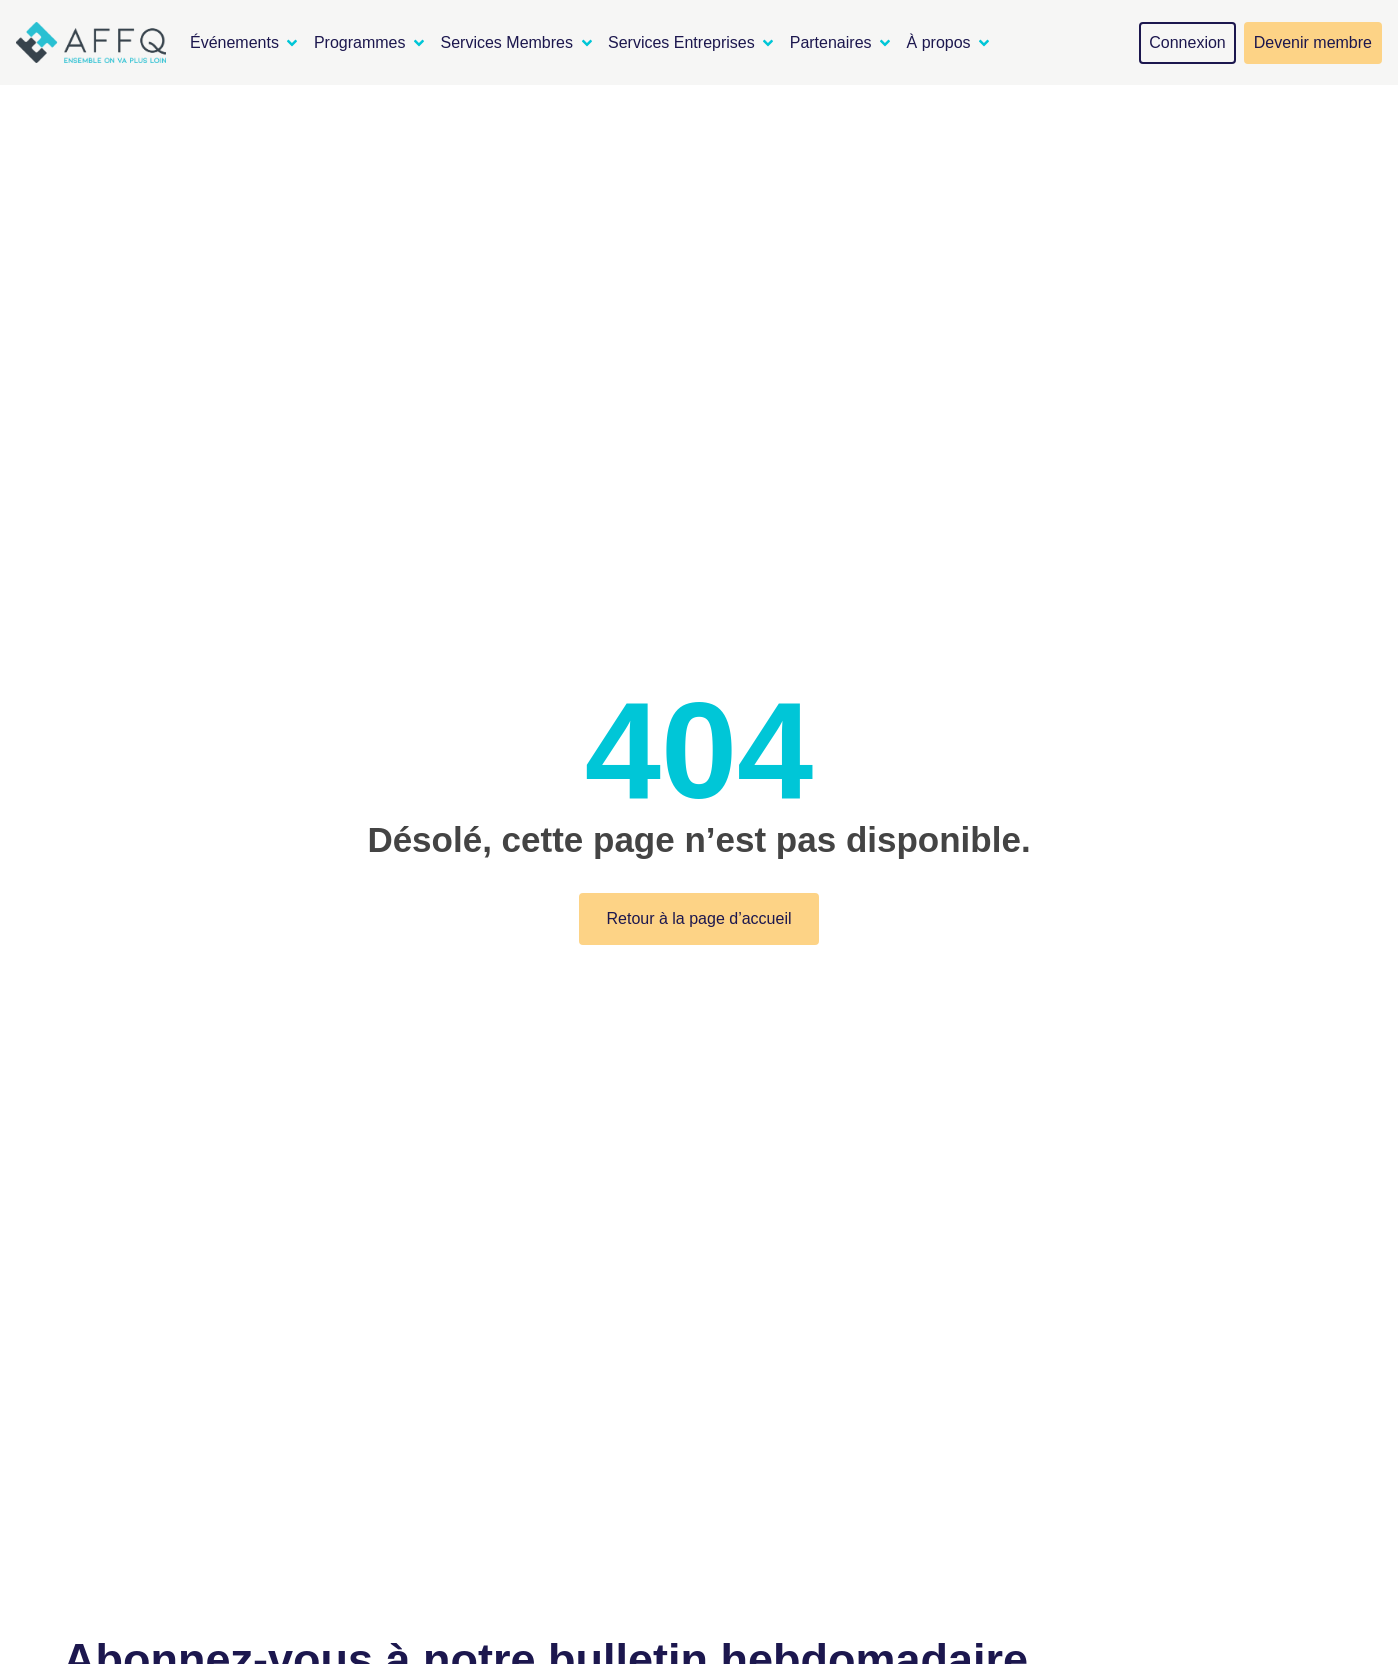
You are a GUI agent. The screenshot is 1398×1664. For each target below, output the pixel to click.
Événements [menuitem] (234, 42)
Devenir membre (1313, 42)
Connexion (1187, 42)
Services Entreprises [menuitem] (681, 42)
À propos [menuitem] (939, 42)
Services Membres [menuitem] (507, 42)
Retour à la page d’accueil (698, 918)
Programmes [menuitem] (360, 42)
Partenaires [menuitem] (831, 42)
